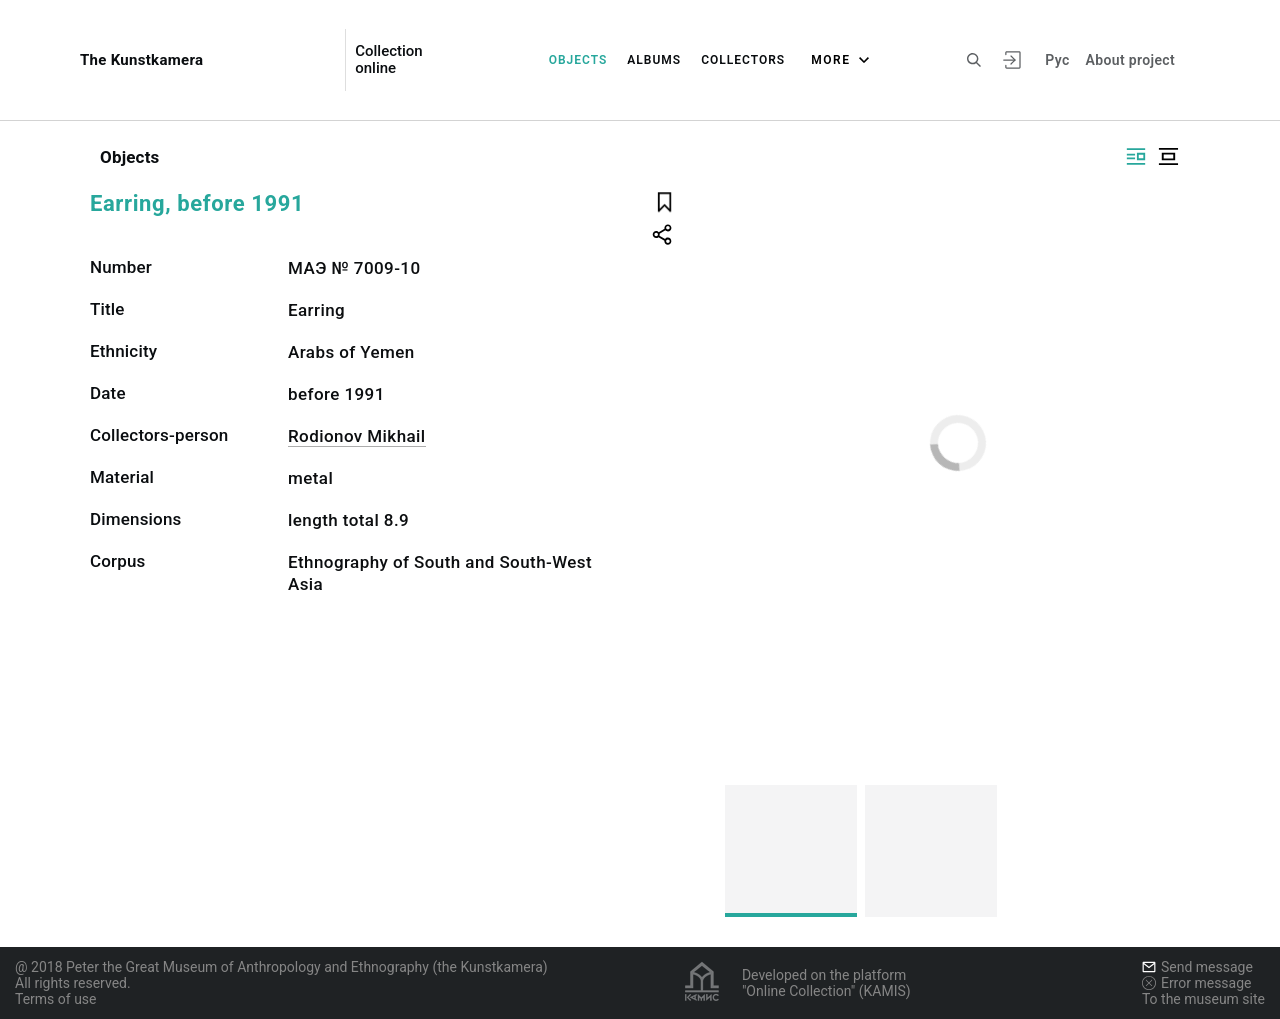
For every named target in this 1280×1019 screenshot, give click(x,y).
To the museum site (1203, 999)
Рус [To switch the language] (1057, 60)
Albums (654, 60)
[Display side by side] (1136, 156)
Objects (578, 60)
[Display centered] (1168, 156)
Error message (1197, 983)
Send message (1197, 967)
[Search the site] (974, 60)
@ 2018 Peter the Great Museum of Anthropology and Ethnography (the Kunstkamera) (281, 967)
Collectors (743, 60)
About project (1130, 60)
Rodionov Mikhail (357, 436)
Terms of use (56, 999)
